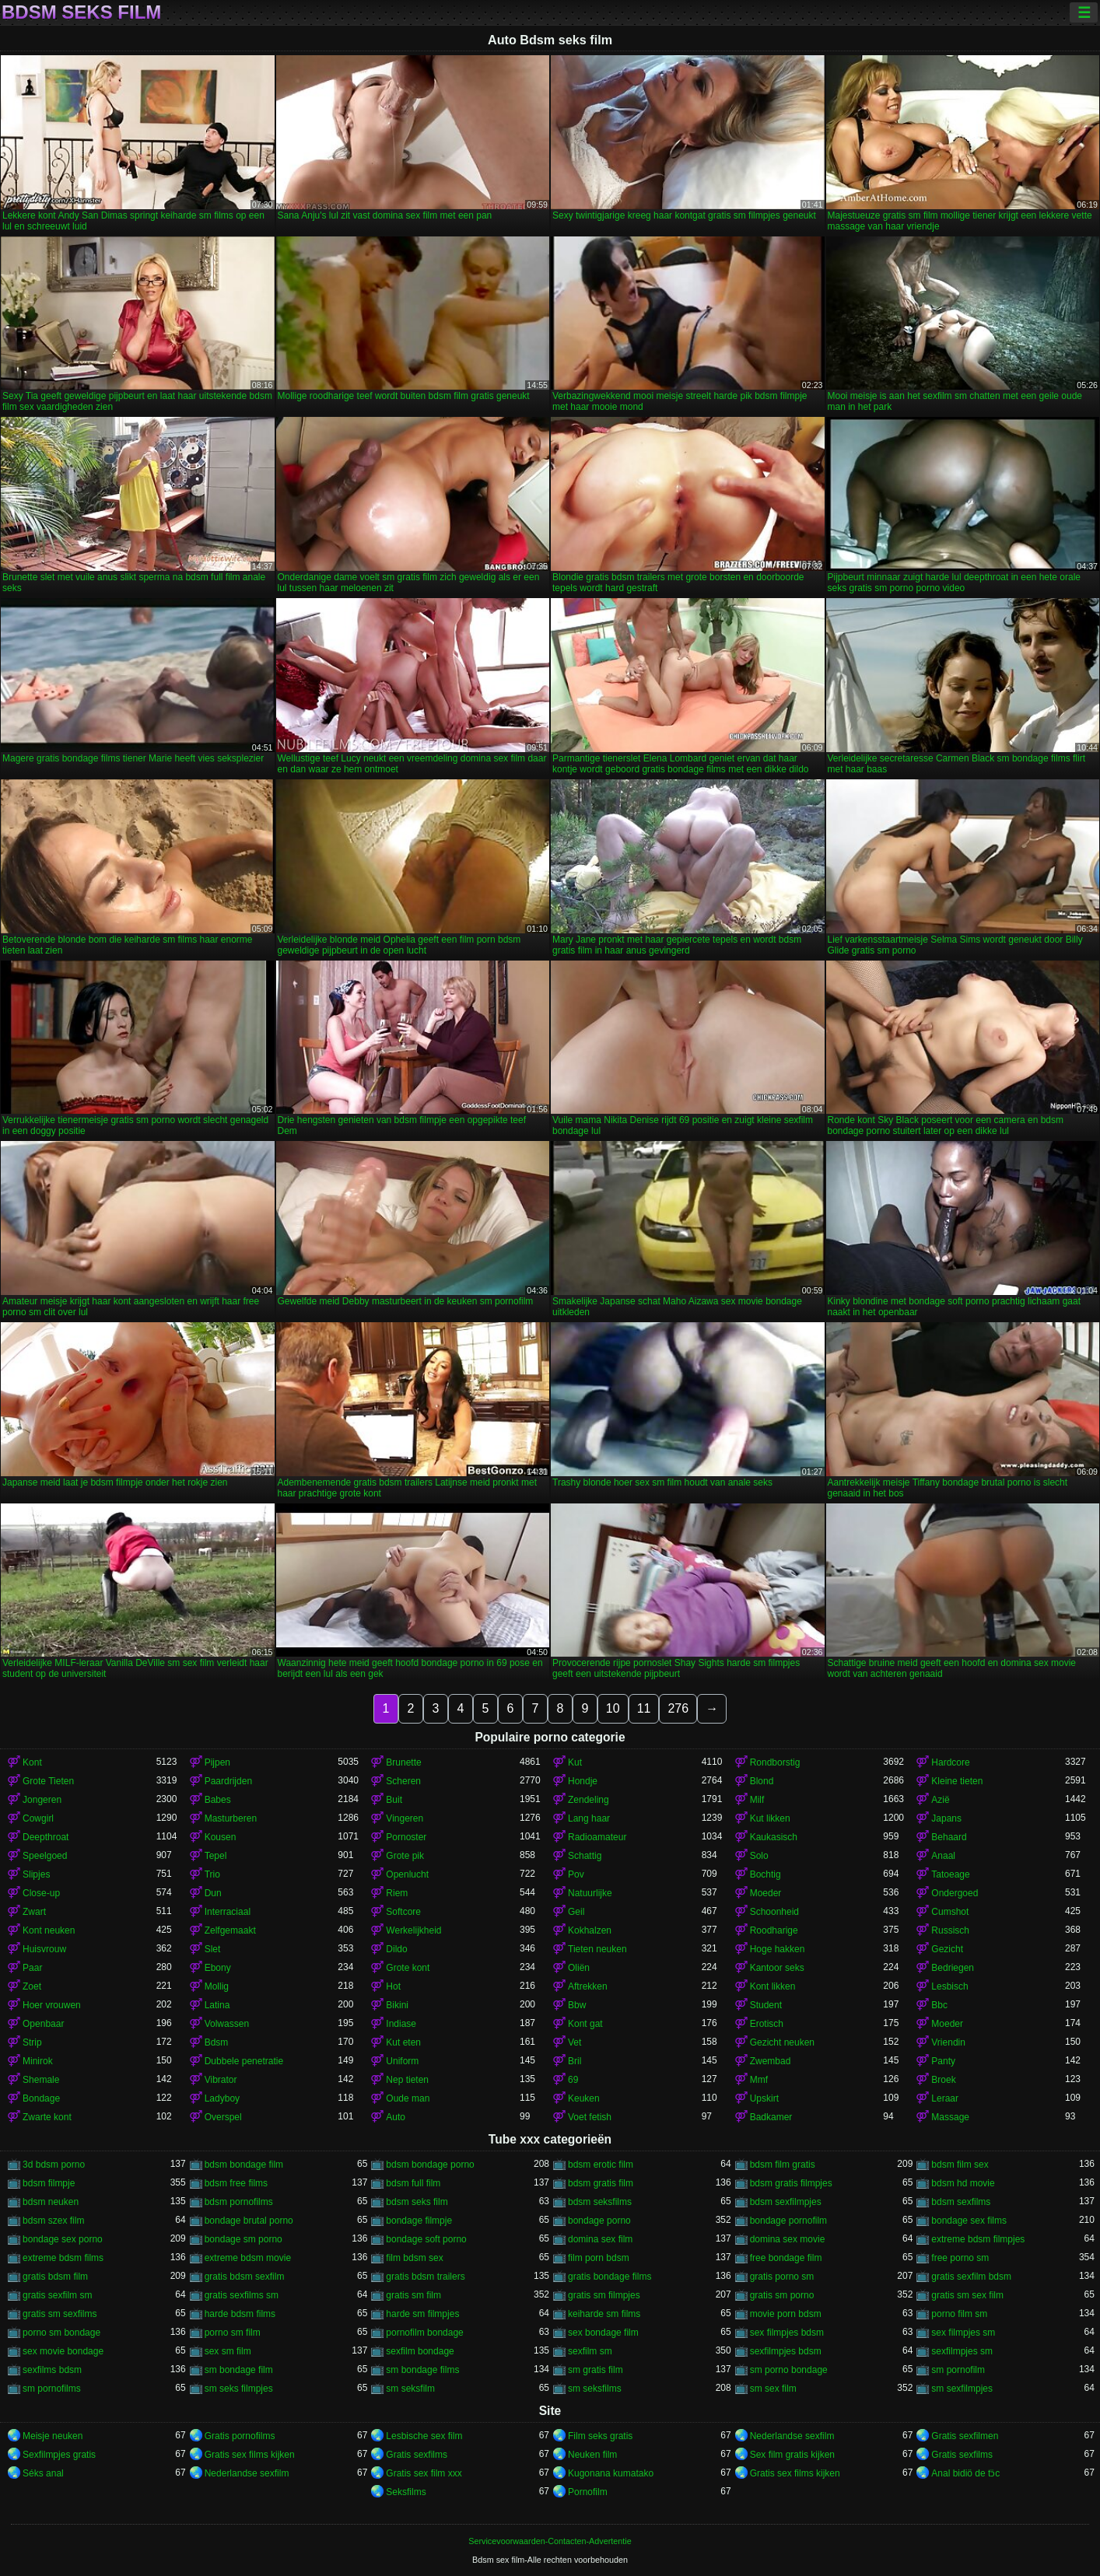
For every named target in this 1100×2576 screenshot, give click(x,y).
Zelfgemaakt (230, 1930)
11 (644, 1708)
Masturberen (231, 1818)
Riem (397, 1893)
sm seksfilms (595, 2388)
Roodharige (774, 1930)
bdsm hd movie (962, 2183)
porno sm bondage (61, 2332)
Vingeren (404, 1818)
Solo (759, 1855)
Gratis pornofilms (240, 2436)
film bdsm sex (414, 2257)
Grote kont (407, 1967)
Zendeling (588, 1799)
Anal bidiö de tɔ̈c (965, 2473)
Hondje (582, 1781)
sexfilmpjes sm (962, 2351)
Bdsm (217, 2042)
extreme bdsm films (63, 2257)
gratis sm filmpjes (604, 2295)
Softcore (403, 1911)
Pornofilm (588, 2492)
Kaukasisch (773, 1837)
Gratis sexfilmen (964, 2436)
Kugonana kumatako (610, 2473)
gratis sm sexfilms (59, 2313)
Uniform (402, 2061)
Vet (574, 2042)
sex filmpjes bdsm (787, 2332)
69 (573, 2079)
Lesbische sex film (424, 2436)
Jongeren (42, 1799)
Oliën (579, 1967)
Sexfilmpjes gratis (59, 2454)
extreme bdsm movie (248, 2257)
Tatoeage (950, 1874)
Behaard (948, 1837)
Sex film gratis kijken (792, 2454)
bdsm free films (236, 2183)
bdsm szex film (53, 2220)
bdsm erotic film (600, 2164)
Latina (217, 2005)
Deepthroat (45, 1837)
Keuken (584, 2098)
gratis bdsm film (55, 2276)
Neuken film (592, 2454)
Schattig (584, 1855)
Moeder (766, 1893)
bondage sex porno (63, 2239)
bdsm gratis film (600, 2183)
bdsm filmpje (49, 2183)
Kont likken (773, 1986)
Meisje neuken (52, 2436)
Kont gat (585, 2023)
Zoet (32, 1986)
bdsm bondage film (244, 2164)
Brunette (403, 1762)
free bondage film (786, 2257)
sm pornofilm (958, 2369)
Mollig (217, 1986)
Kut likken (770, 1818)
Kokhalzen (589, 1930)
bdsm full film (413, 2183)
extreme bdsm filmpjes (978, 2239)
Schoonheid (774, 1911)
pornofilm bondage (424, 2332)
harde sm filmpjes (422, 2313)
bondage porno (599, 2220)
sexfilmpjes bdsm (785, 2351)
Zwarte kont (47, 2117)
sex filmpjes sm (963, 2332)
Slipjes (36, 1874)
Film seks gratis (600, 2436)
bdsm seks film (416, 2201)
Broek (943, 2079)
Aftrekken (588, 1986)
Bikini (397, 2005)
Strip (32, 2042)
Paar (32, 1967)
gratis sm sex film (967, 2295)
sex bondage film (603, 2332)
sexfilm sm (590, 2351)
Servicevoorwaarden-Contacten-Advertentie (549, 2541)
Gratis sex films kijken (250, 2454)
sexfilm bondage (420, 2351)
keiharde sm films (604, 2313)
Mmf (759, 2079)
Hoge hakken (777, 1949)
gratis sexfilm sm (57, 2295)
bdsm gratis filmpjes (791, 2183)
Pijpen (217, 1762)
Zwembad (770, 2061)
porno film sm (959, 2313)
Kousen (220, 1837)
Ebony (218, 1967)
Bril (574, 2061)
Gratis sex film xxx (423, 2473)
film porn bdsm (598, 2257)
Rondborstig (775, 1762)
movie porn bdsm (785, 2313)
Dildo (396, 1949)
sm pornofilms (52, 2388)
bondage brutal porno (249, 2220)
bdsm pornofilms (239, 2201)
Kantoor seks (777, 1967)
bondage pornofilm (788, 2220)
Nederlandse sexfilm (792, 2436)
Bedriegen (952, 1967)
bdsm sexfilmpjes (785, 2201)
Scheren (403, 1781)
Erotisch (766, 2023)
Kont (32, 1762)
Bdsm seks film (81, 12)
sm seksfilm (410, 2388)
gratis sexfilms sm (242, 2295)
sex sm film (228, 2351)
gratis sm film (413, 2295)
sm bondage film (239, 2369)
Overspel (223, 2117)
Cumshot (950, 1911)
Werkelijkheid (413, 1930)
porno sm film (233, 2332)
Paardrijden (228, 1781)
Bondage (41, 2098)
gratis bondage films (609, 2276)
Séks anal (43, 2473)
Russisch (950, 1930)
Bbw (577, 2005)
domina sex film (600, 2239)
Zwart (34, 1911)
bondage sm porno (243, 2239)
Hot (393, 1986)
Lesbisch (949, 1986)
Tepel (216, 1855)
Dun (213, 1893)
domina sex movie (787, 2239)
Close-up (41, 1893)
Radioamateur (597, 1837)
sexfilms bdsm (52, 2369)
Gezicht (947, 1949)
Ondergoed (954, 1893)
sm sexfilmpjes (962, 2388)
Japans (946, 1818)
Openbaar (43, 2023)
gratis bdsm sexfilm (245, 2276)
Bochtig (765, 1874)
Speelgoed (45, 1855)
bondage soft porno (426, 2239)
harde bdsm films (240, 2313)
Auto (395, 2117)
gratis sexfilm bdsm (971, 2276)
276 (677, 1708)
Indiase (401, 2023)
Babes (218, 1799)
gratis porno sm (782, 2276)
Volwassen (227, 2023)
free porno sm (960, 2257)
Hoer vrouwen (52, 2005)
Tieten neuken (597, 1949)
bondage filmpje (419, 2220)
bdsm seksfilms (600, 2201)
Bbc (939, 2005)
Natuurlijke (590, 1893)
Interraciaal (227, 1911)
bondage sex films (969, 2220)
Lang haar (589, 1818)
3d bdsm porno (54, 2164)
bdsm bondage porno (430, 2164)
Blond (762, 1781)
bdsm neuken (51, 2201)
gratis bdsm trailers (425, 2276)
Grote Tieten (48, 1781)
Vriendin (948, 2042)
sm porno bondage (789, 2369)
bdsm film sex (959, 2164)
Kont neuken (49, 1930)
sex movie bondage (63, 2351)
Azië (940, 1799)
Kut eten (403, 2042)
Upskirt (764, 2098)
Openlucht (407, 1874)
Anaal (943, 1855)
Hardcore (950, 1762)
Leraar (944, 2098)
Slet (213, 1949)
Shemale (41, 2079)
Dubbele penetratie (244, 2061)
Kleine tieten (957, 1781)
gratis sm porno (782, 2295)
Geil (576, 1911)
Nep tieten (407, 2079)
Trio (212, 1874)
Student (766, 2005)
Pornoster (406, 1837)
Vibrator (221, 2079)
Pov (576, 1874)
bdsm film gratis (782, 2164)
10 (613, 1708)
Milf (757, 1799)
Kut (575, 1762)
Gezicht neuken (782, 2042)
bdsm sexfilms (960, 2201)
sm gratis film (595, 2369)
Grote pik (405, 1855)
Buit (394, 1799)
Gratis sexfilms (416, 2454)
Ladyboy (222, 2098)
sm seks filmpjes (239, 2388)
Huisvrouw (44, 1949)
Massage (950, 2117)
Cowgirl (38, 1818)
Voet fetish (589, 2117)
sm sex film (773, 2388)
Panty (943, 2061)
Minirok (38, 2061)
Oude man (407, 2098)
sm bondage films (422, 2369)
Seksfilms (406, 2492)
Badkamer (771, 2117)
